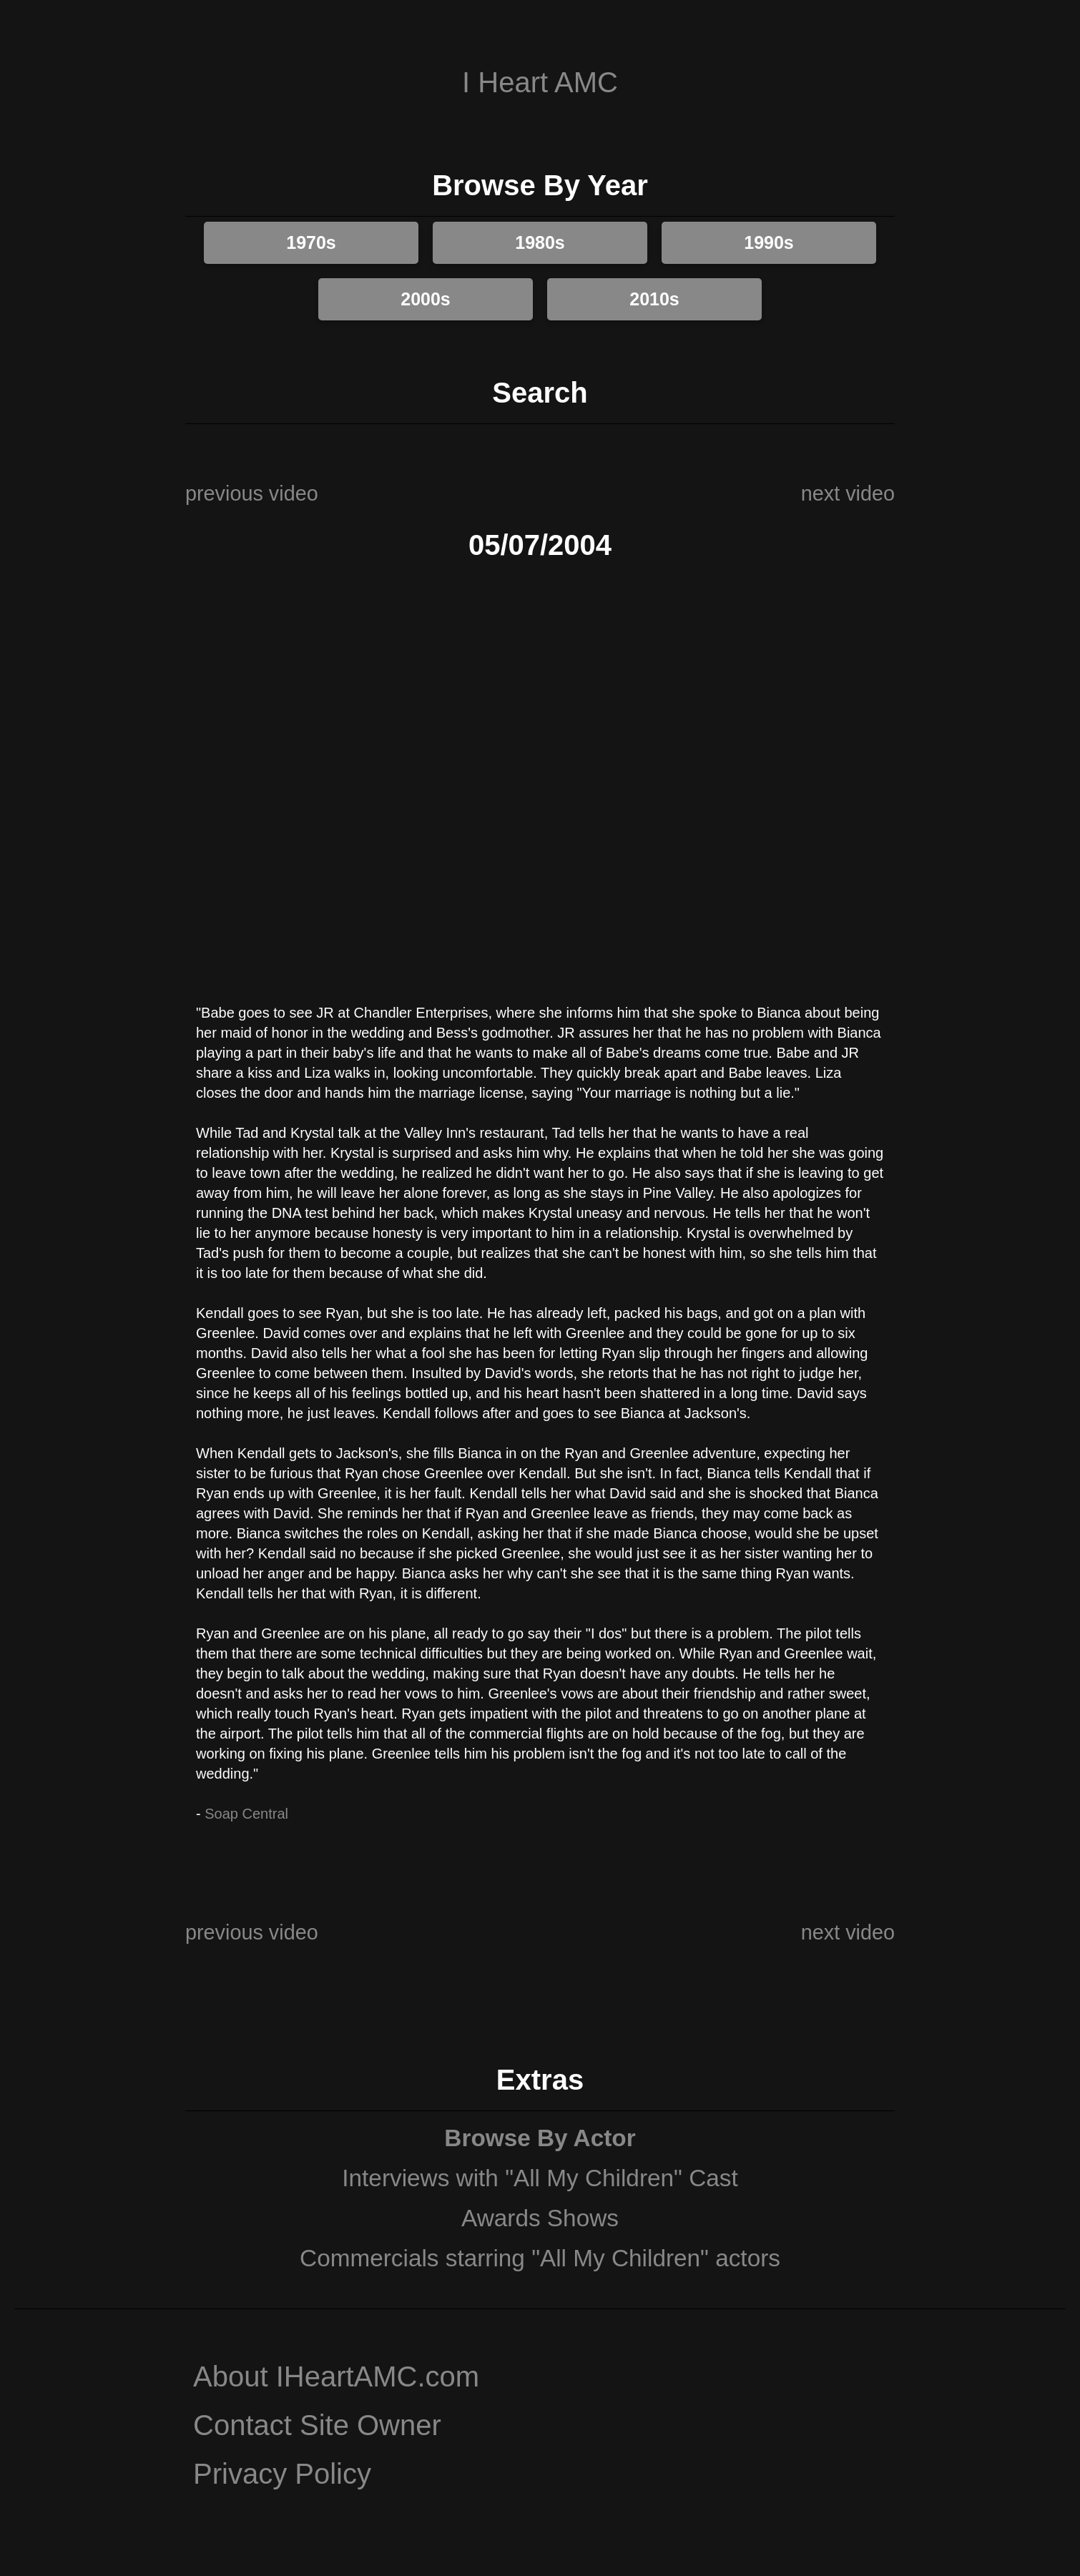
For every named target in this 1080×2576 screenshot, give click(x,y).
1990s (769, 242)
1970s (311, 242)
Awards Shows (540, 2218)
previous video (251, 493)
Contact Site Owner (317, 2425)
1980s (540, 242)
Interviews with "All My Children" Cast (539, 2178)
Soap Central (246, 1814)
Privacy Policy (282, 2473)
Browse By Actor (539, 2138)
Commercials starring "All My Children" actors (540, 2258)
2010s (654, 299)
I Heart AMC (540, 82)
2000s (426, 299)
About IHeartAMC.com (336, 2376)
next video (848, 493)
